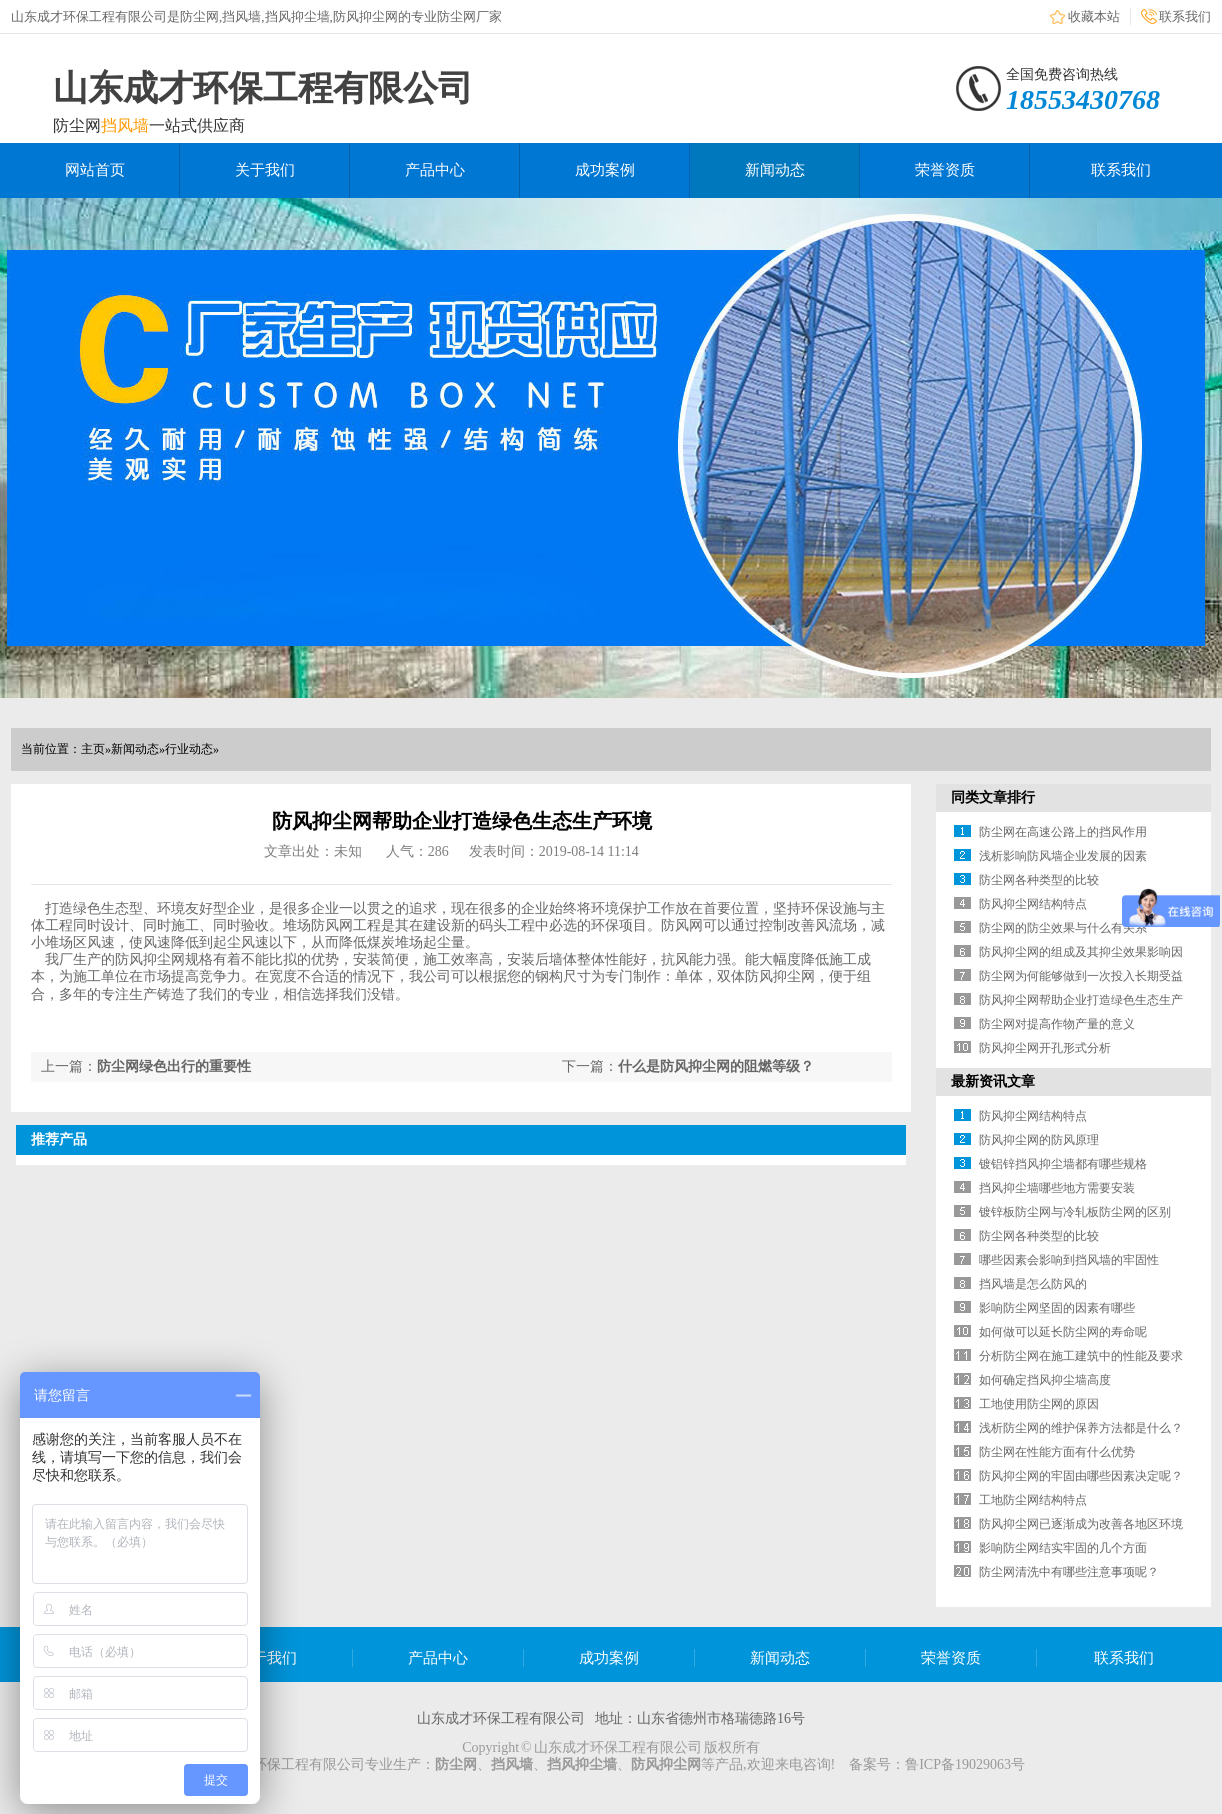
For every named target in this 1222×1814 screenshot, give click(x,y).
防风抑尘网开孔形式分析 (1045, 1048)
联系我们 (1185, 16)
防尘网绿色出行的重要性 (174, 1066)
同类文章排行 (993, 797)
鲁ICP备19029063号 (965, 1764)
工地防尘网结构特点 (1033, 1500)
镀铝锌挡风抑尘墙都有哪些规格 (1063, 1164)
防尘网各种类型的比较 (1039, 880)
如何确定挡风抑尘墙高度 (1045, 1380)
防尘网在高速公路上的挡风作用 (1063, 832)
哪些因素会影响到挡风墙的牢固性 (1069, 1260)
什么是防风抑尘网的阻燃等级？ (716, 1066)
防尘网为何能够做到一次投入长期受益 (1081, 976)
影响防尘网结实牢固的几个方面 (1063, 1548)
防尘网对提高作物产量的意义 (1057, 1024)
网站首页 (95, 170)
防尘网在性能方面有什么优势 (1057, 1452)
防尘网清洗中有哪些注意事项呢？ (1069, 1572)
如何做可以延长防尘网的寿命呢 (1063, 1332)
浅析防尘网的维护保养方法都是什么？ (1081, 1428)
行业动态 (189, 749)
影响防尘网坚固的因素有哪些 (1057, 1308)
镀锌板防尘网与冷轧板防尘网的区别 (1075, 1212)
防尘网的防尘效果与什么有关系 (1063, 928)
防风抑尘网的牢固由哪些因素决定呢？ (1081, 1476)
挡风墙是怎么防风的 (1033, 1284)
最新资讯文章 (993, 1081)
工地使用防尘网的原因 (1039, 1404)
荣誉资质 (945, 170)
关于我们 (265, 170)
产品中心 (435, 170)
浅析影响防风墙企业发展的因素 (1063, 856)
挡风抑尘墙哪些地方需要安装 (1057, 1188)
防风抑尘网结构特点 (1033, 904)
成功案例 (605, 170)
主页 (93, 749)
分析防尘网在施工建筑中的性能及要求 (1081, 1356)
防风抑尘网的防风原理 (1039, 1140)
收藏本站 (1094, 16)
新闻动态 (775, 170)
